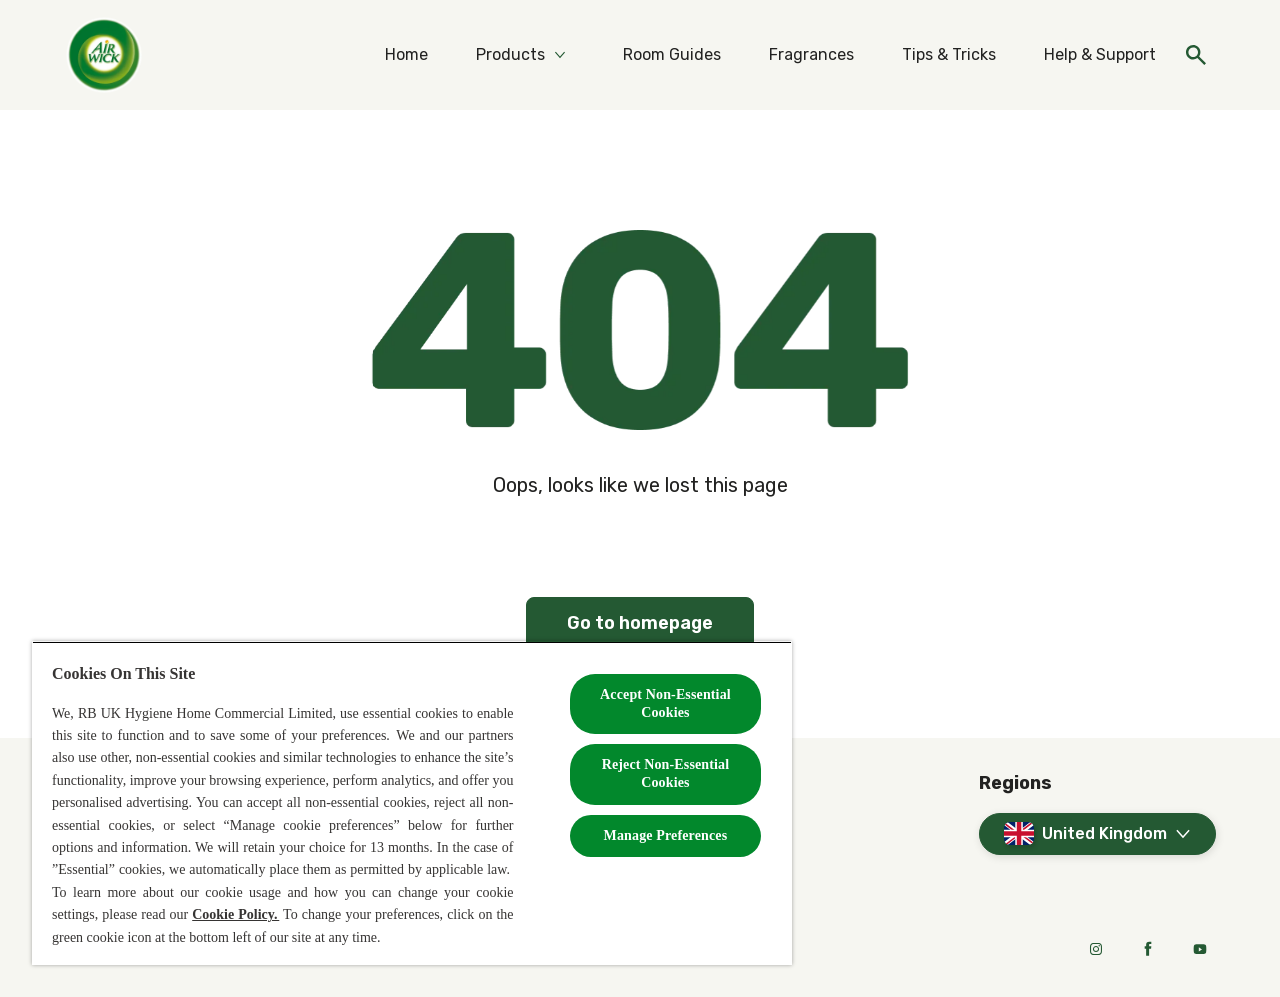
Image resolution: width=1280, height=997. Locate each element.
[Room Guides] (672, 55)
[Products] (510, 55)
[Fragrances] (811, 55)
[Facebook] (1148, 949)
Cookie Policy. (235, 914)
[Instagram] (1096, 949)
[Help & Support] (1100, 55)
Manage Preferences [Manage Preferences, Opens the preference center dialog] (666, 835)
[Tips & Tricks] (949, 55)
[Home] (104, 55)
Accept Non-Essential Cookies (665, 703)
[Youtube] (1200, 949)
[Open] (1196, 55)
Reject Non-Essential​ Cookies (666, 773)
